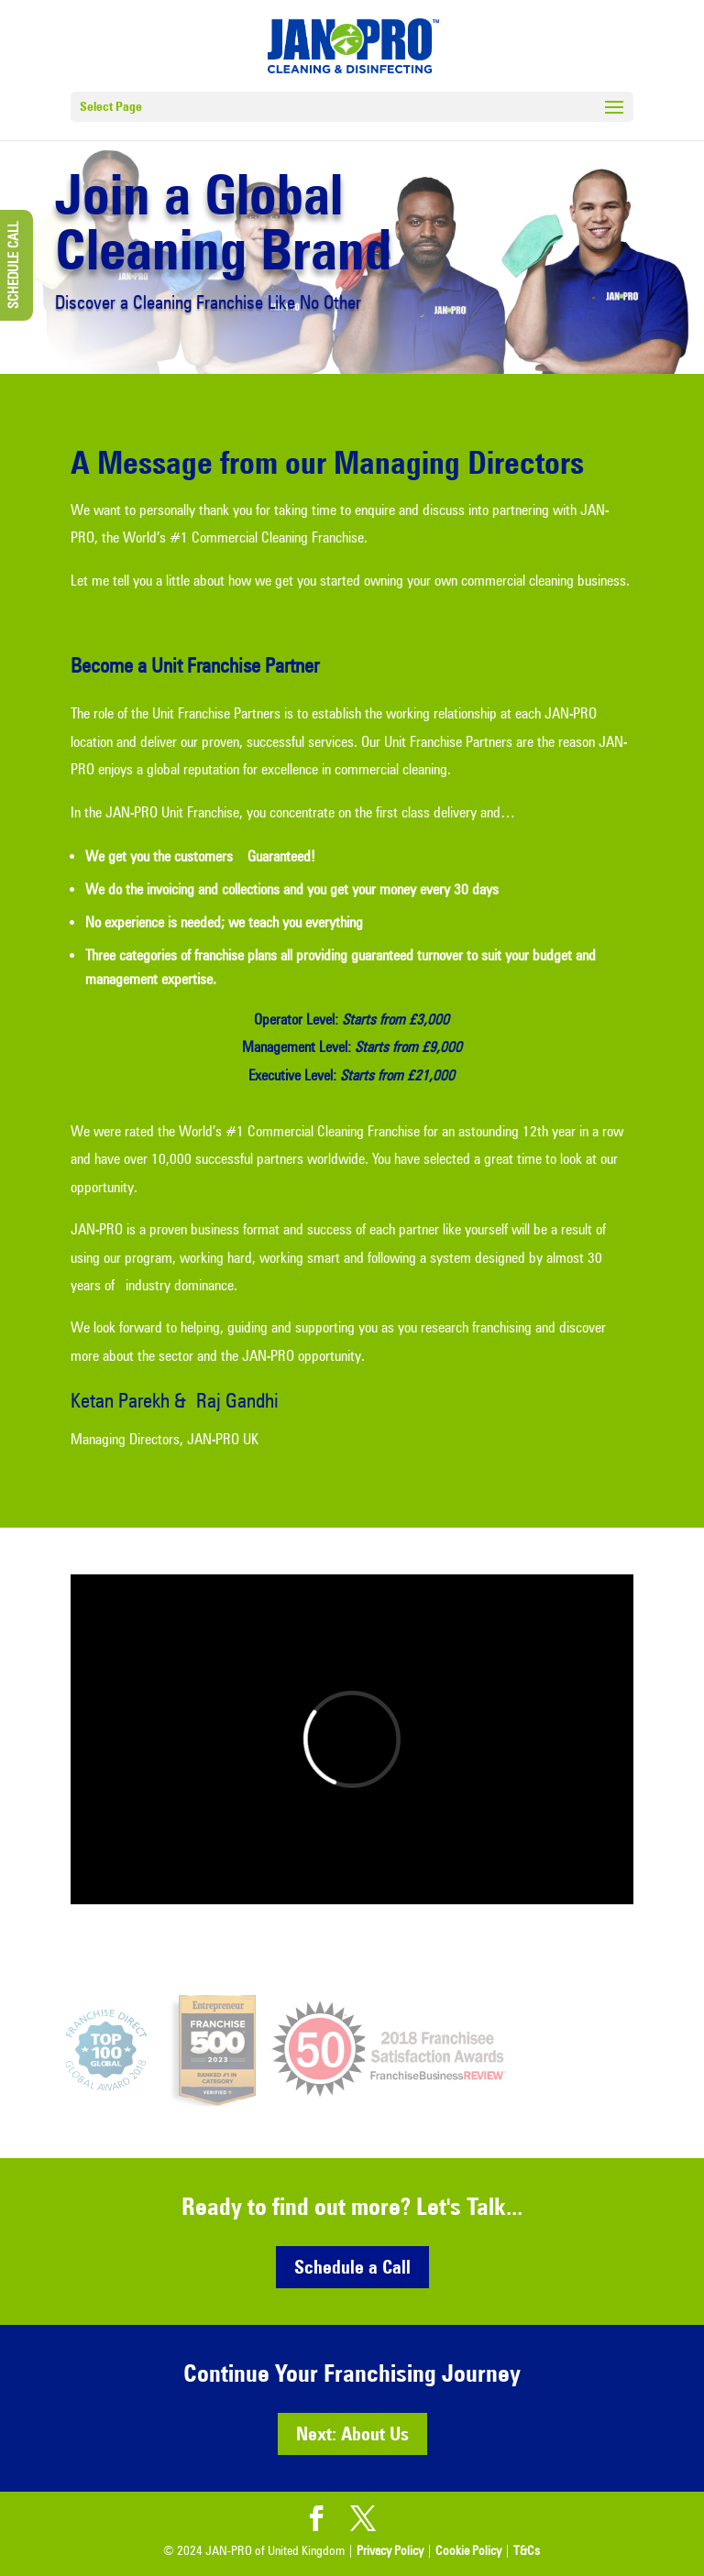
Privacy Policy (390, 2550)
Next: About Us (352, 2434)
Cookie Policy (468, 2550)
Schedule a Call (352, 2267)
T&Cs (526, 2550)
